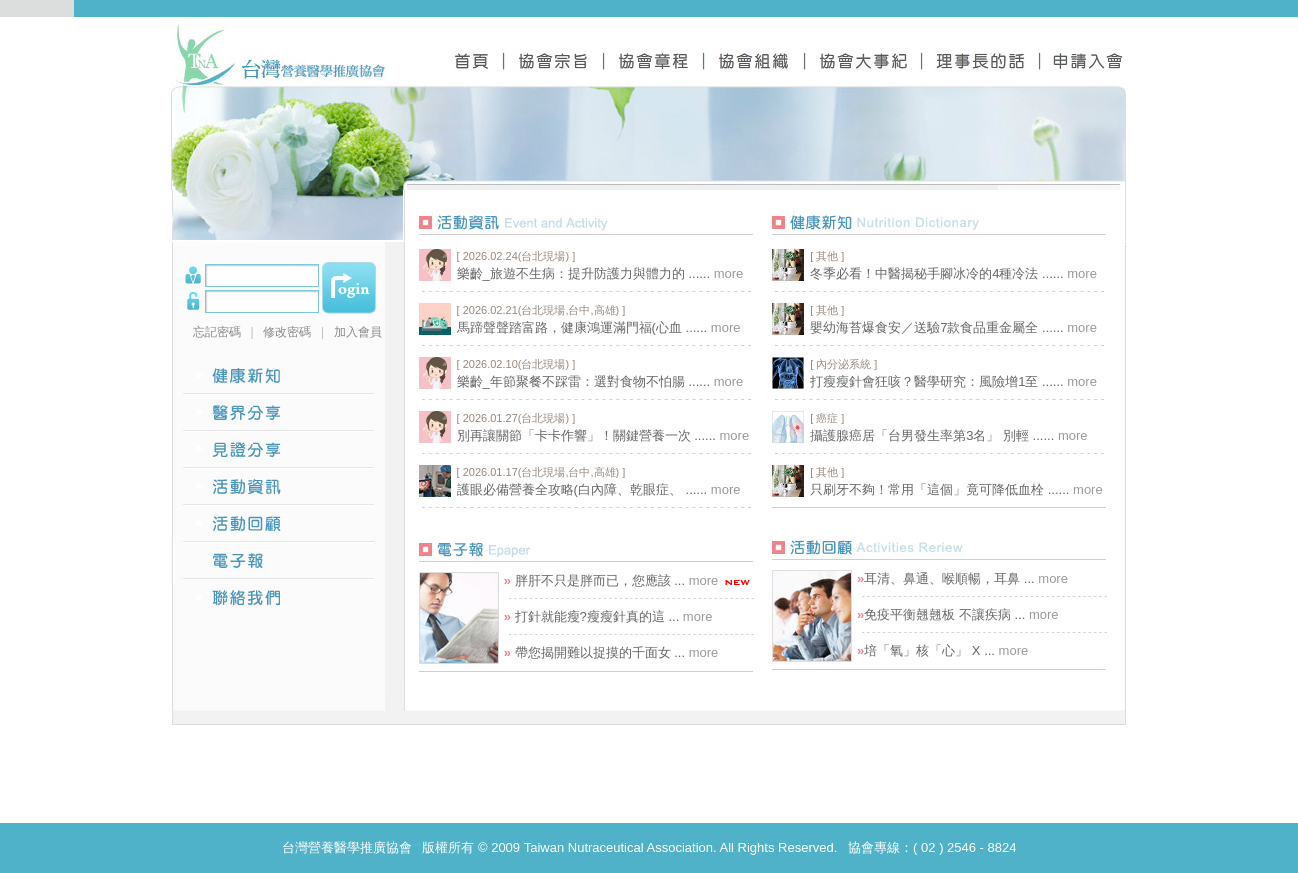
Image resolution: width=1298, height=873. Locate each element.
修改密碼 (287, 332)
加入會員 (358, 332)
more (729, 273)
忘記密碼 (217, 332)
